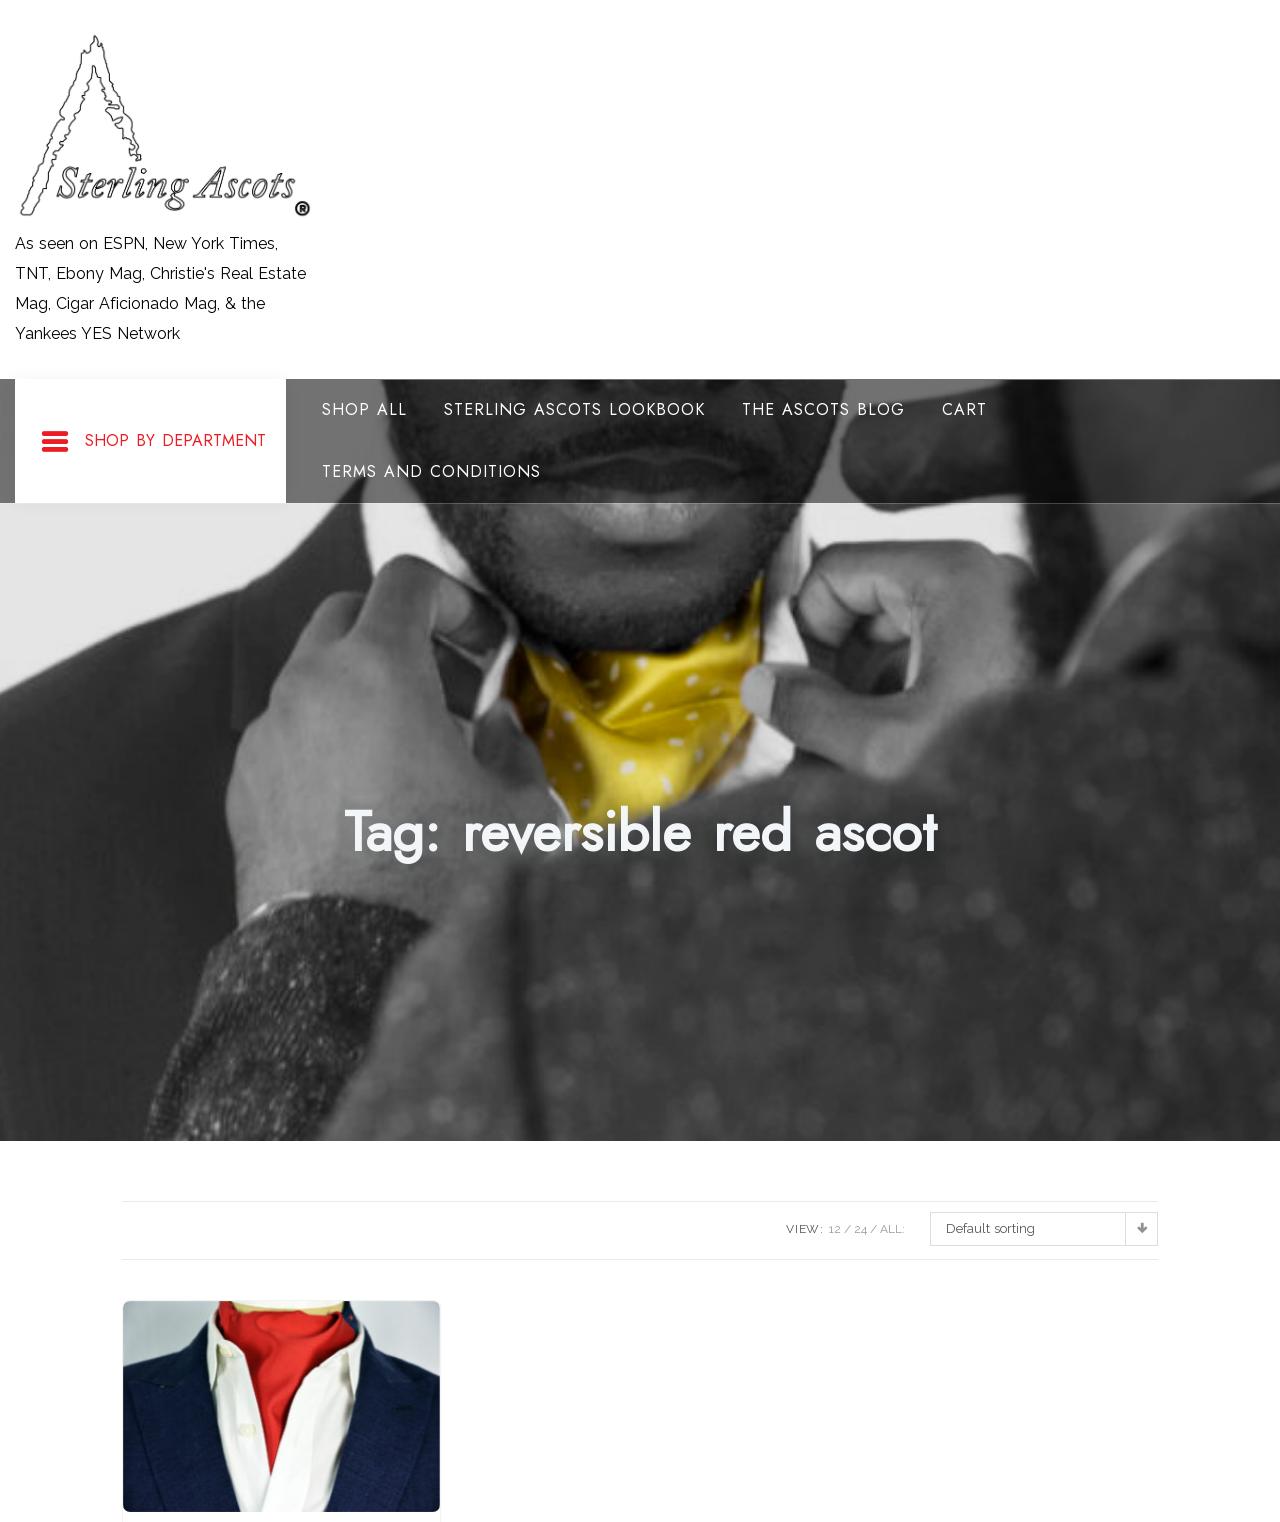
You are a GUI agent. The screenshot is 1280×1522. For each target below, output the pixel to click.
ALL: (892, 1229)
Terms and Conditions (431, 471)
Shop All (364, 409)
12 (835, 1229)
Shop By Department (153, 442)
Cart (964, 409)
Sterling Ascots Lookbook (574, 409)
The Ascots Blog (823, 409)
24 (860, 1229)
